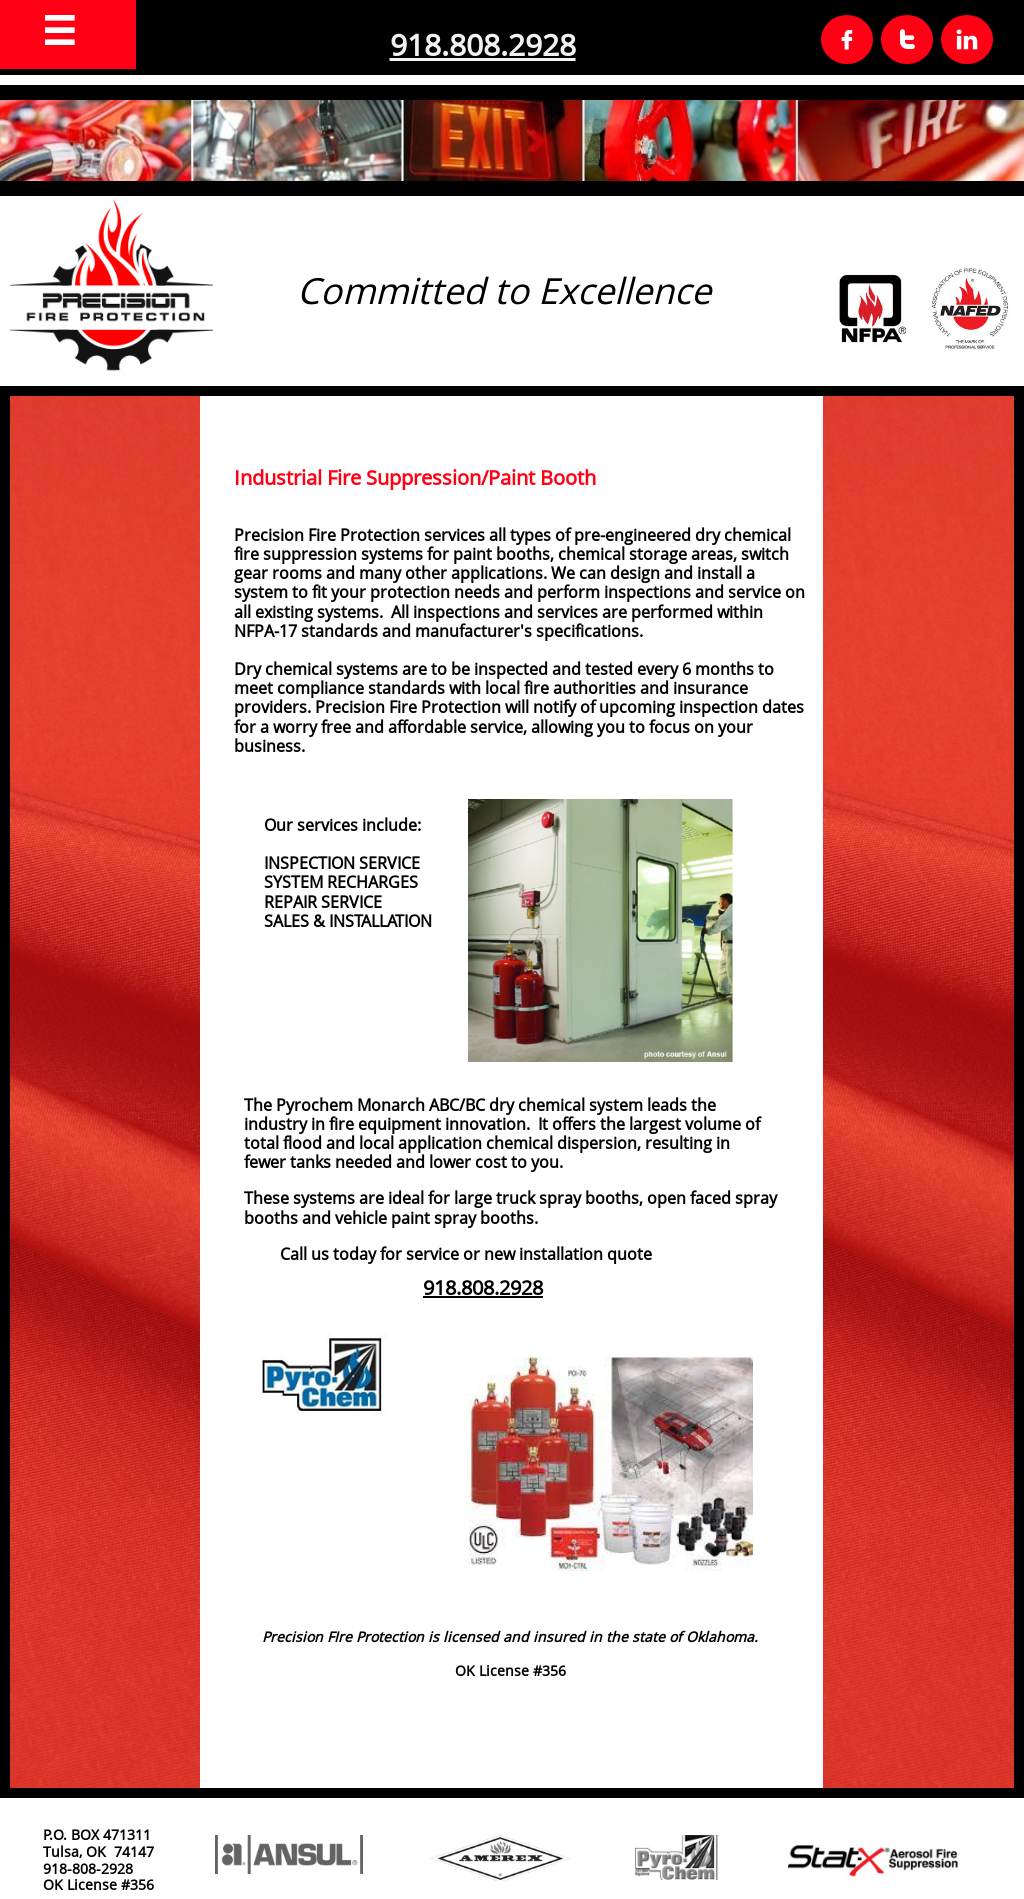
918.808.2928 (483, 44)
